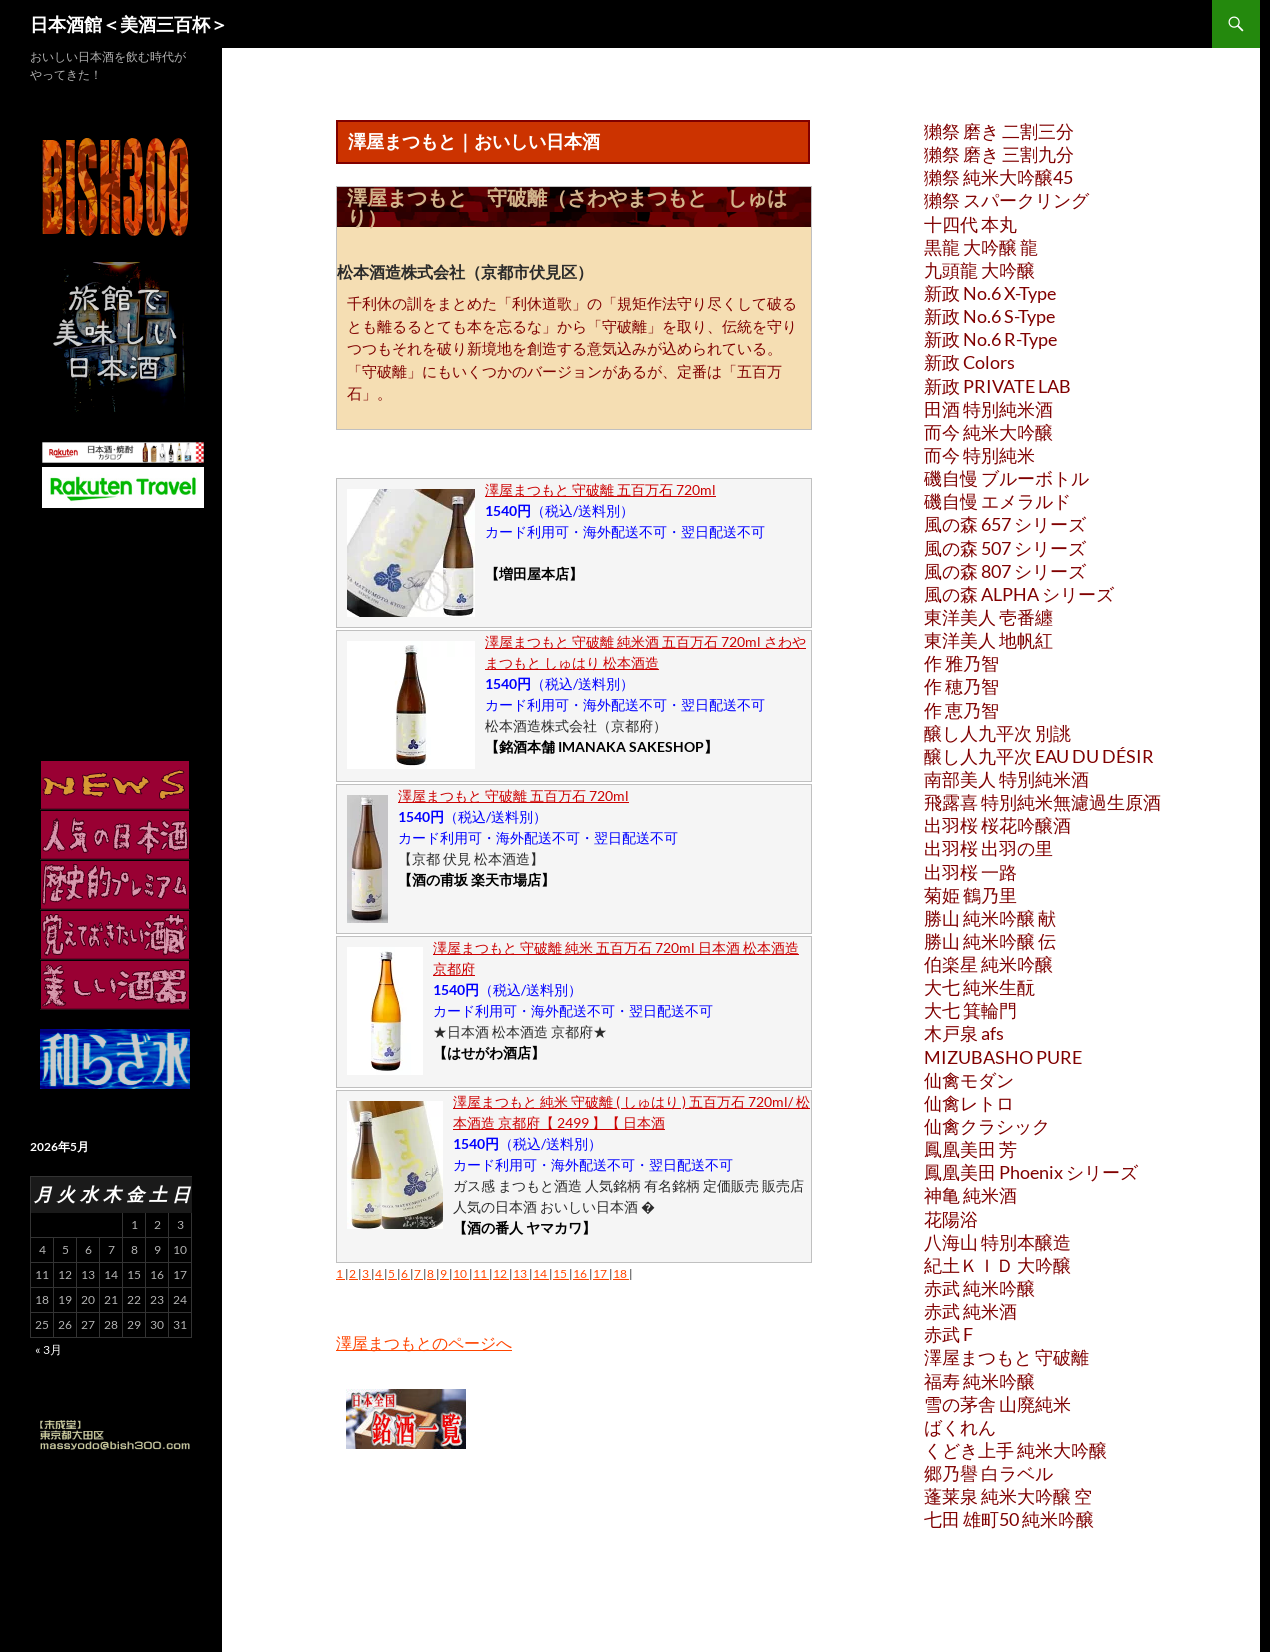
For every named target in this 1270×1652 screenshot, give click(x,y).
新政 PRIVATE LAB (997, 386)
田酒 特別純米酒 (988, 409)
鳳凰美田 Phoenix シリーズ (1031, 1172)
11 (481, 1273)
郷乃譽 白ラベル (988, 1473)
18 (621, 1273)
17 (601, 1273)
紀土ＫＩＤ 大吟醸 (997, 1265)
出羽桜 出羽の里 (988, 848)
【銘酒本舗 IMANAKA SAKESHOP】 (601, 746)
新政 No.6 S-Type (989, 316)
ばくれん (960, 1427)
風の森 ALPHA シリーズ (1019, 594)
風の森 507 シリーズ (1005, 548)
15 (561, 1273)
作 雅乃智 (961, 663)
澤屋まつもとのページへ (424, 1342)
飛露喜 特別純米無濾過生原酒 (1042, 802)
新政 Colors (969, 362)
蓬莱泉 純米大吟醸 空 (1008, 1496)
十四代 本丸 (970, 224)
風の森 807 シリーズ (1005, 571)
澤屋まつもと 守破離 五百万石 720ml (600, 489)
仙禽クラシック (987, 1126)
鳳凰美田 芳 (970, 1149)
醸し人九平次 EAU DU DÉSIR (1039, 756)
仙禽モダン (969, 1080)
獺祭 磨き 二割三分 (999, 131)
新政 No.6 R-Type (990, 339)
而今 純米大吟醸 (988, 432)
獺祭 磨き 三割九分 (999, 154)
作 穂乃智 (961, 686)
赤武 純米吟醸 (979, 1288)
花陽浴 (951, 1219)
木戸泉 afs (964, 1033)
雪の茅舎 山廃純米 (997, 1404)
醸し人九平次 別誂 (997, 733)
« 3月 (48, 1349)
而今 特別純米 (979, 455)
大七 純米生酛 (979, 987)
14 (541, 1273)
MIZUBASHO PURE (1003, 1057)
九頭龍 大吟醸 (979, 270)
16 (581, 1273)
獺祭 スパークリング (1006, 200)
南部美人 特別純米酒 (1006, 779)
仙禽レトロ (969, 1103)
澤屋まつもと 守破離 (1006, 1357)
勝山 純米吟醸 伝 (990, 941)
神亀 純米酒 (970, 1195)
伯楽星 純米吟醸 (988, 964)
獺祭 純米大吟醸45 (998, 177)
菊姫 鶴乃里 (970, 895)
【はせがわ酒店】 (489, 1052)
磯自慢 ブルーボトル (1006, 478)
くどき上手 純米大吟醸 (1015, 1450)
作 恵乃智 (961, 710)
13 (521, 1273)
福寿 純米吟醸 (979, 1381)
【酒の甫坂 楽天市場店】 (476, 879)
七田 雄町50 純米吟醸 (1009, 1519)
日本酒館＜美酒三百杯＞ (129, 24)
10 (461, 1273)
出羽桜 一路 (970, 872)
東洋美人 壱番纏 (988, 617)
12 (501, 1273)
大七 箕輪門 (970, 1010)
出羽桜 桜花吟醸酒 (997, 825)
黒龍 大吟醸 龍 (981, 247)
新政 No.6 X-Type (990, 293)
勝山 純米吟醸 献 (990, 918)
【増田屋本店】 (534, 573)
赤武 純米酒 (970, 1311)
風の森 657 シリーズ (1005, 524)
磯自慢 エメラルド (997, 501)
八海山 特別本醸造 (997, 1242)
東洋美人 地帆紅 (988, 640)
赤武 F (948, 1334)
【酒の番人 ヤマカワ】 (524, 1227)
